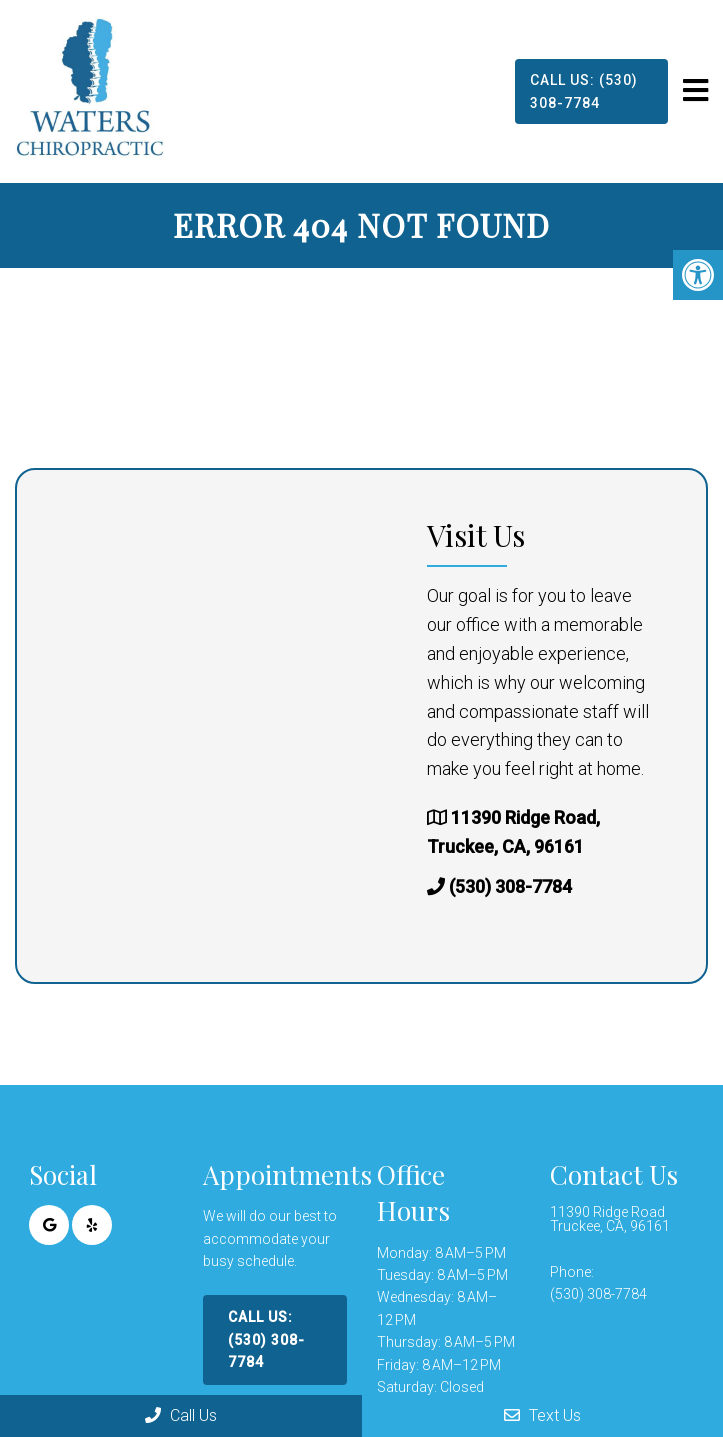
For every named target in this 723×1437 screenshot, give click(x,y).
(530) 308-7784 (510, 886)
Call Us (181, 1415)
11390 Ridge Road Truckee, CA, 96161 (610, 1219)
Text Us (542, 1415)
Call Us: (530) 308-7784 (584, 91)
